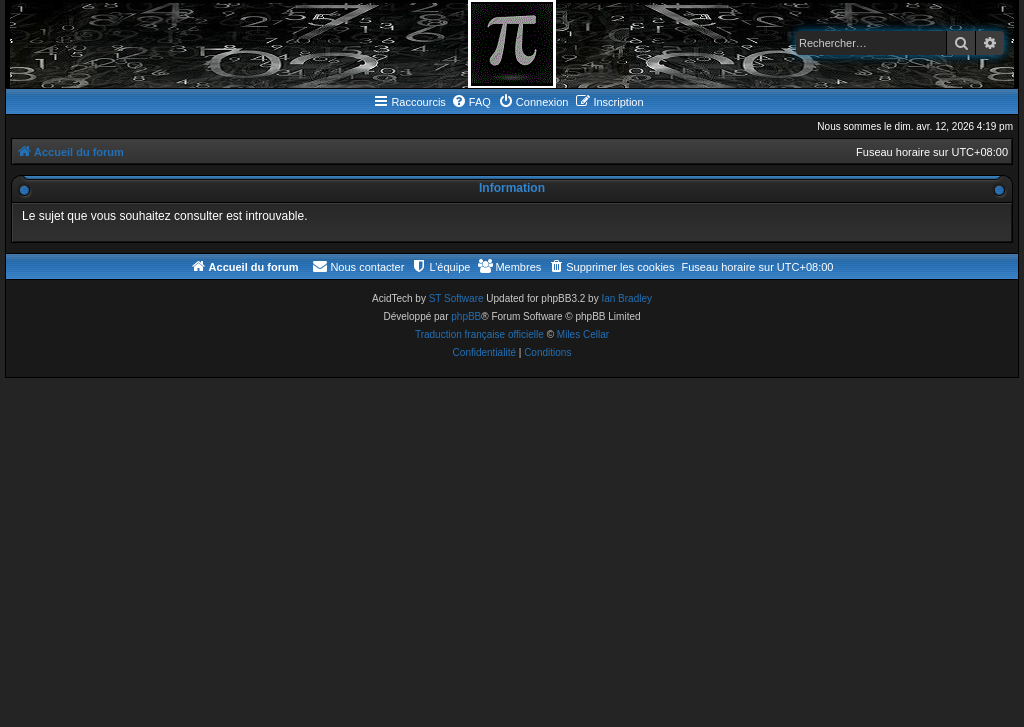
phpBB (466, 316)
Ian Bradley (626, 298)
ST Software (456, 298)
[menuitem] (471, 102)
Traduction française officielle (479, 334)
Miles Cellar (583, 334)
